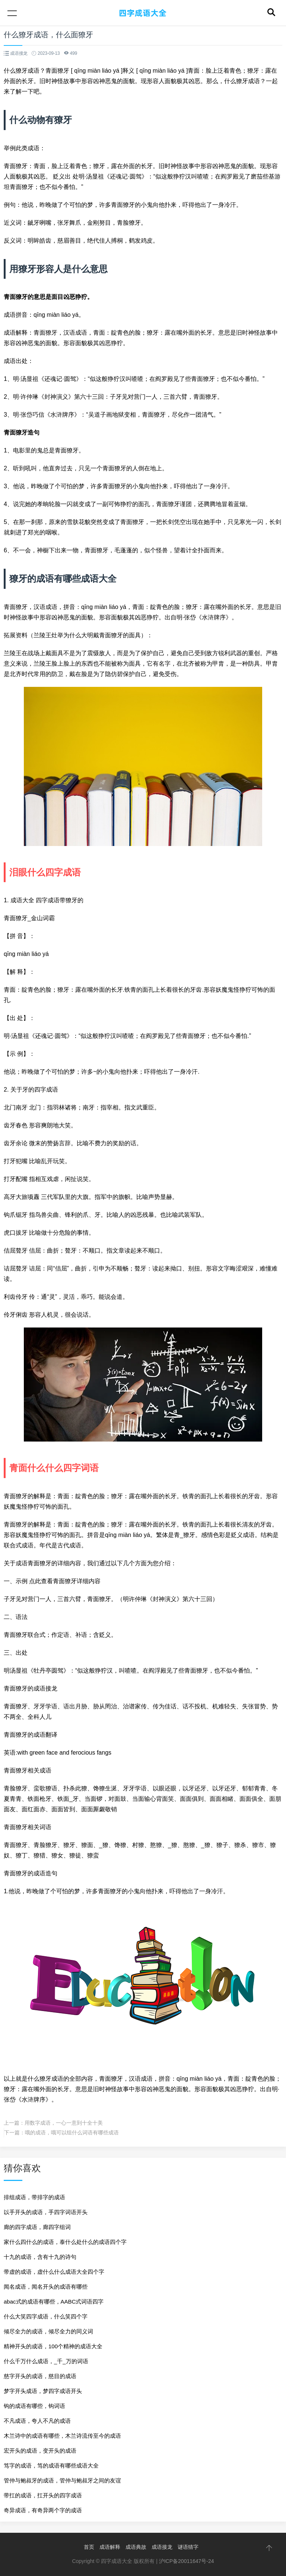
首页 (89, 2547)
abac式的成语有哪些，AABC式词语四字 (54, 2301)
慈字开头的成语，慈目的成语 (40, 2376)
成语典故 (135, 2547)
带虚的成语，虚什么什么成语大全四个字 (54, 2272)
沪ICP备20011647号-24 (186, 2561)
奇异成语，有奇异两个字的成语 (43, 2510)
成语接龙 (162, 2547)
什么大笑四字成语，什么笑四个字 (46, 2316)
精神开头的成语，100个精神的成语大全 (53, 2346)
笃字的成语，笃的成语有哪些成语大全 (51, 2465)
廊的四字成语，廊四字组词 (37, 2227)
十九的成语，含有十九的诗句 (40, 2257)
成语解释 (109, 2547)
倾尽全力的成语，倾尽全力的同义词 (48, 2331)
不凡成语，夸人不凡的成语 (37, 2421)
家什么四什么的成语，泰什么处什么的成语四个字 (65, 2242)
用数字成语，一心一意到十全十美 (64, 2123)
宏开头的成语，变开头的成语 (40, 2450)
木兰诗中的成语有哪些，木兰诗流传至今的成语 (62, 2436)
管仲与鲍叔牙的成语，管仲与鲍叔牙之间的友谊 (62, 2480)
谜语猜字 (188, 2547)
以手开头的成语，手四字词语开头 (46, 2212)
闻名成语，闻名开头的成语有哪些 (46, 2286)
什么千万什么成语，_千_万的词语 (46, 2361)
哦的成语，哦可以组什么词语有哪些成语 (72, 2132)
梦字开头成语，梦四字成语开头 (43, 2391)
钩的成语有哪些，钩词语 (34, 2406)
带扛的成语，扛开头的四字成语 (43, 2495)
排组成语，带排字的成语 (34, 2197)
